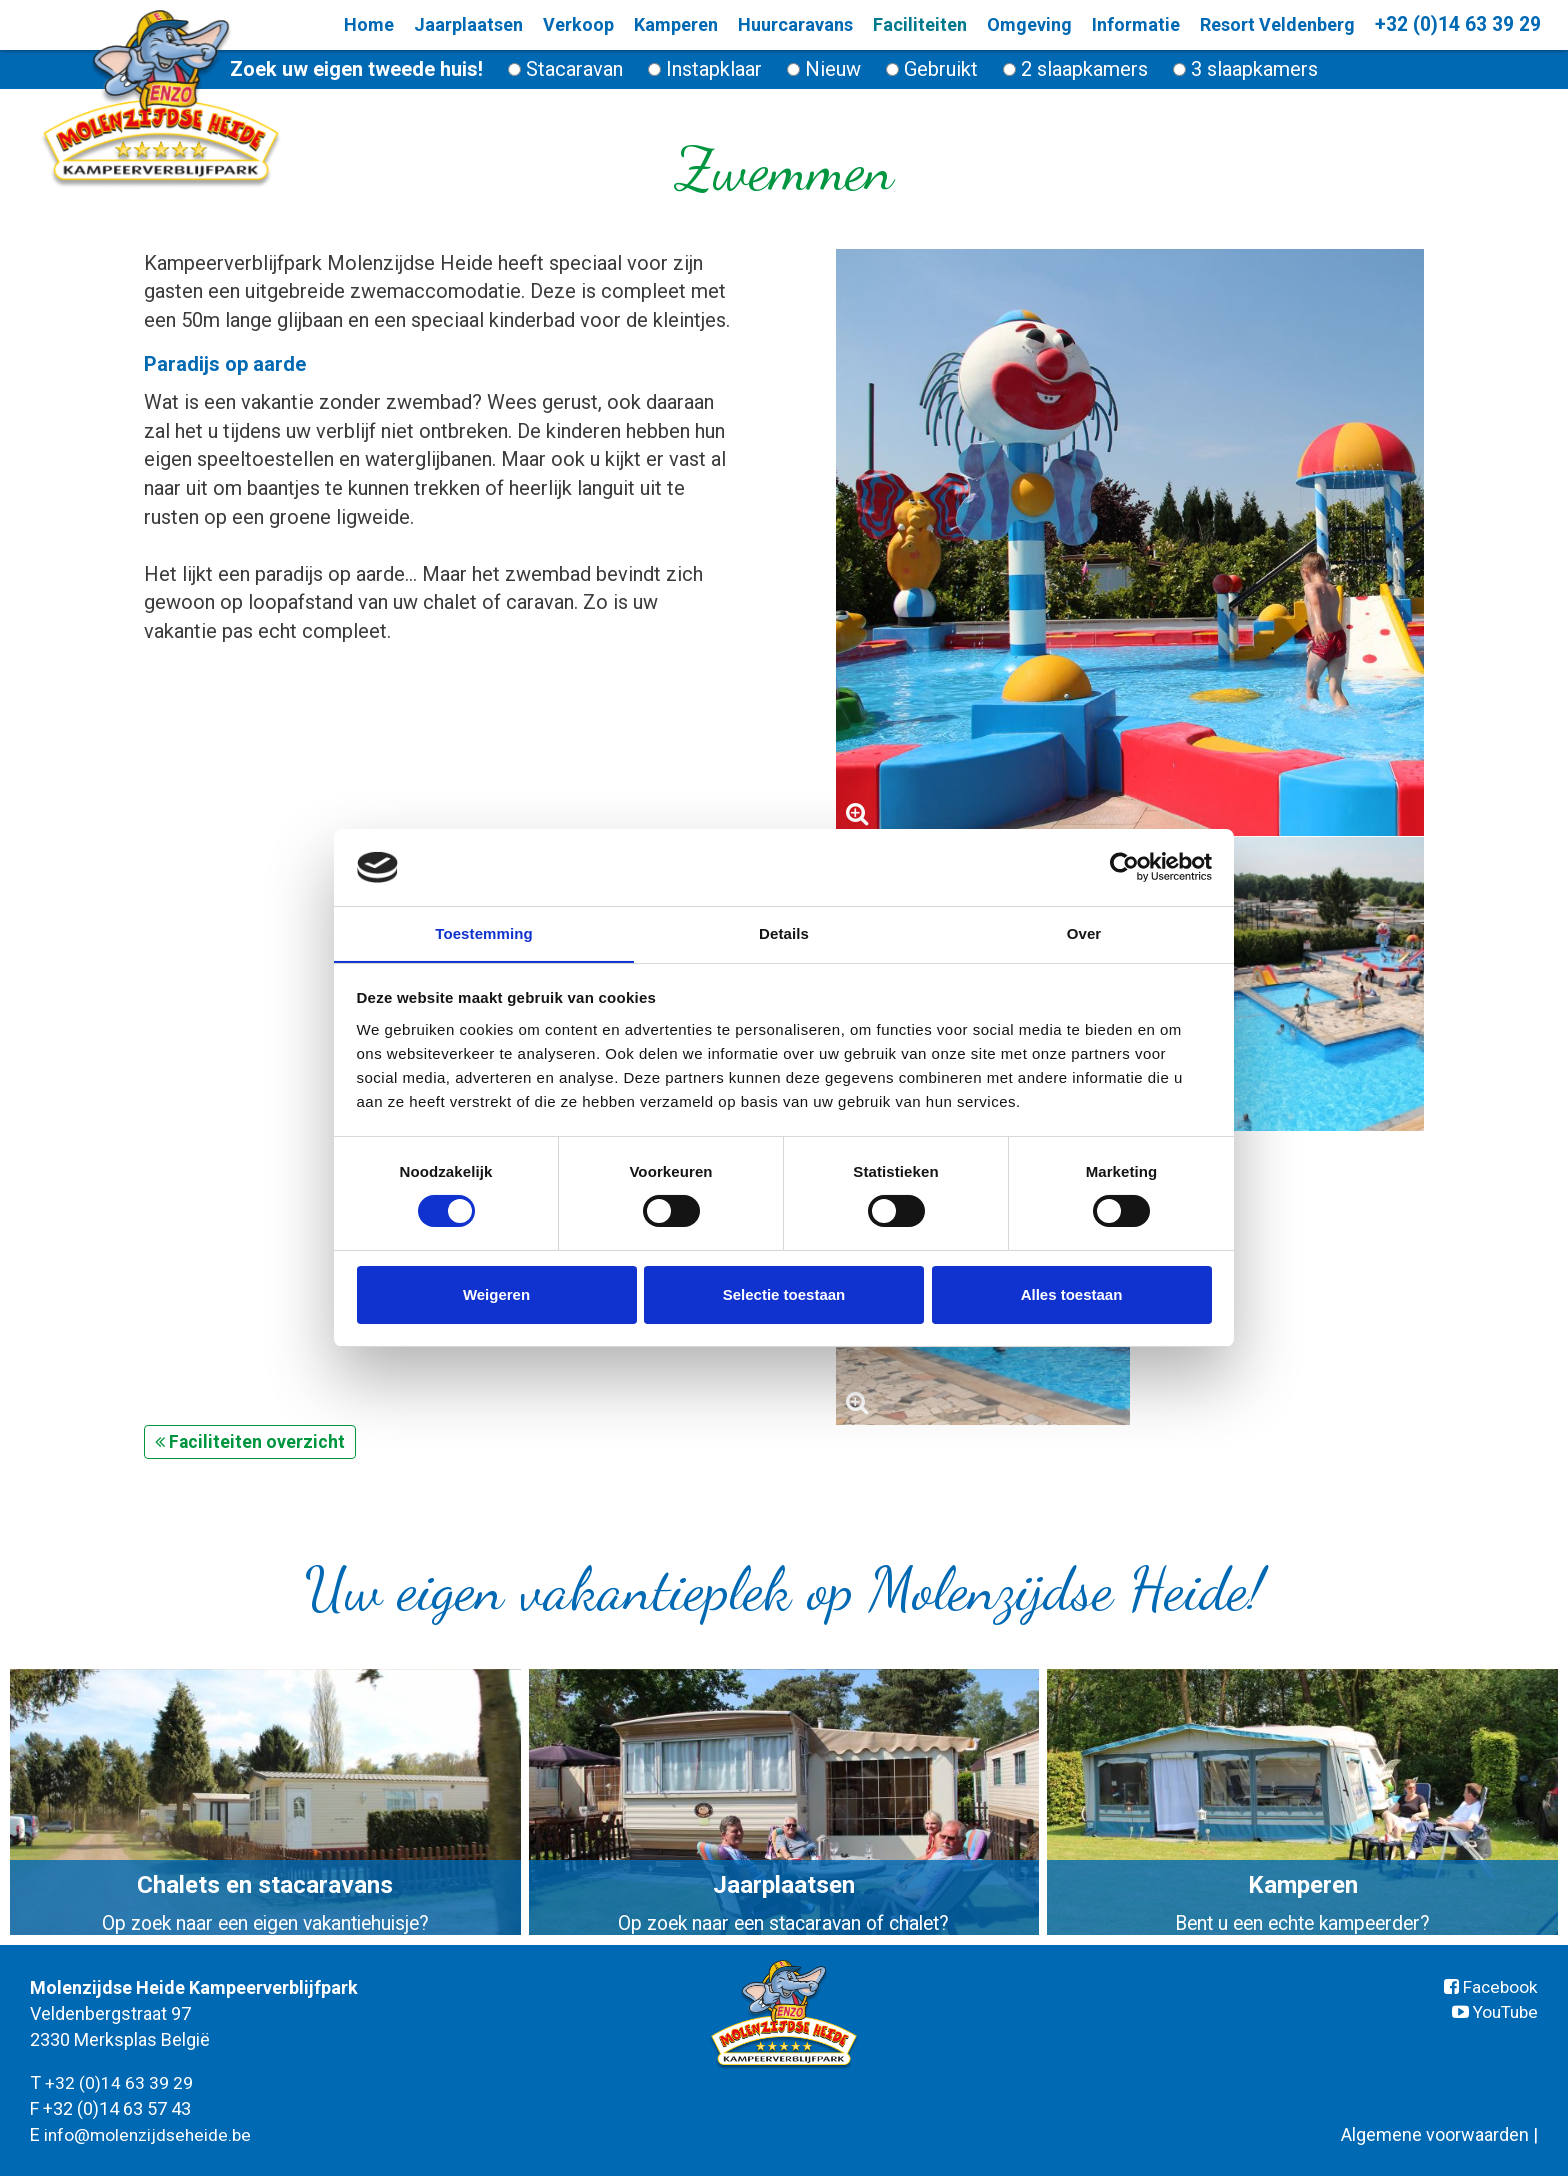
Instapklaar (705, 69)
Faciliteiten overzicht (250, 1440)
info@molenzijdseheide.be (151, 2132)
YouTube (1492, 2011)
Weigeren (496, 1294)
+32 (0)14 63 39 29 (1455, 25)
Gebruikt (932, 69)
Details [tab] (784, 932)
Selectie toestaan (784, 1294)
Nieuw (824, 69)
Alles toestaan (1072, 1294)
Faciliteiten (917, 24)
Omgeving (1026, 24)
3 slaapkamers (1245, 69)
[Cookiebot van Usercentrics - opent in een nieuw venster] (1124, 867)
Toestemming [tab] (484, 932)
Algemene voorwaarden (1435, 2132)
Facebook (1490, 1986)
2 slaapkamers (1075, 69)
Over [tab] (1084, 932)
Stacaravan (565, 69)
